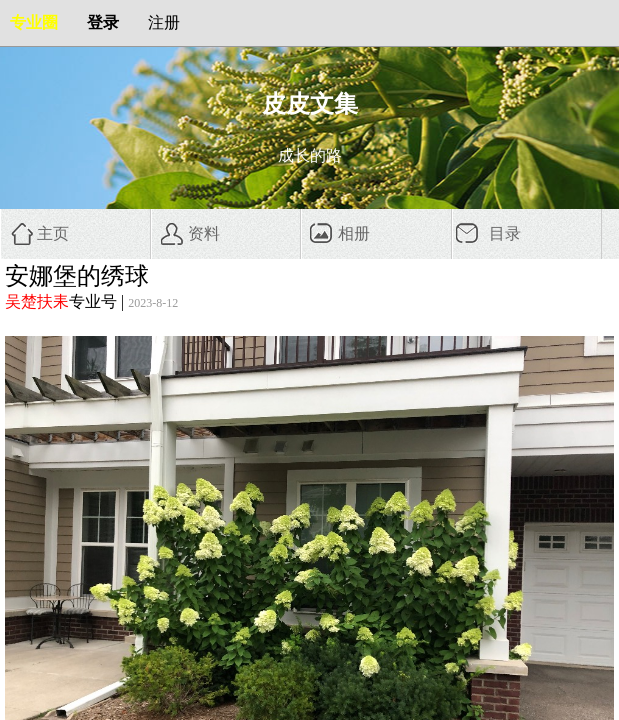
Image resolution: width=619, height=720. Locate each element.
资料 (204, 233)
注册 (164, 22)
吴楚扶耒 (37, 301)
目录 (505, 233)
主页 (53, 233)
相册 (354, 233)
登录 (103, 22)
